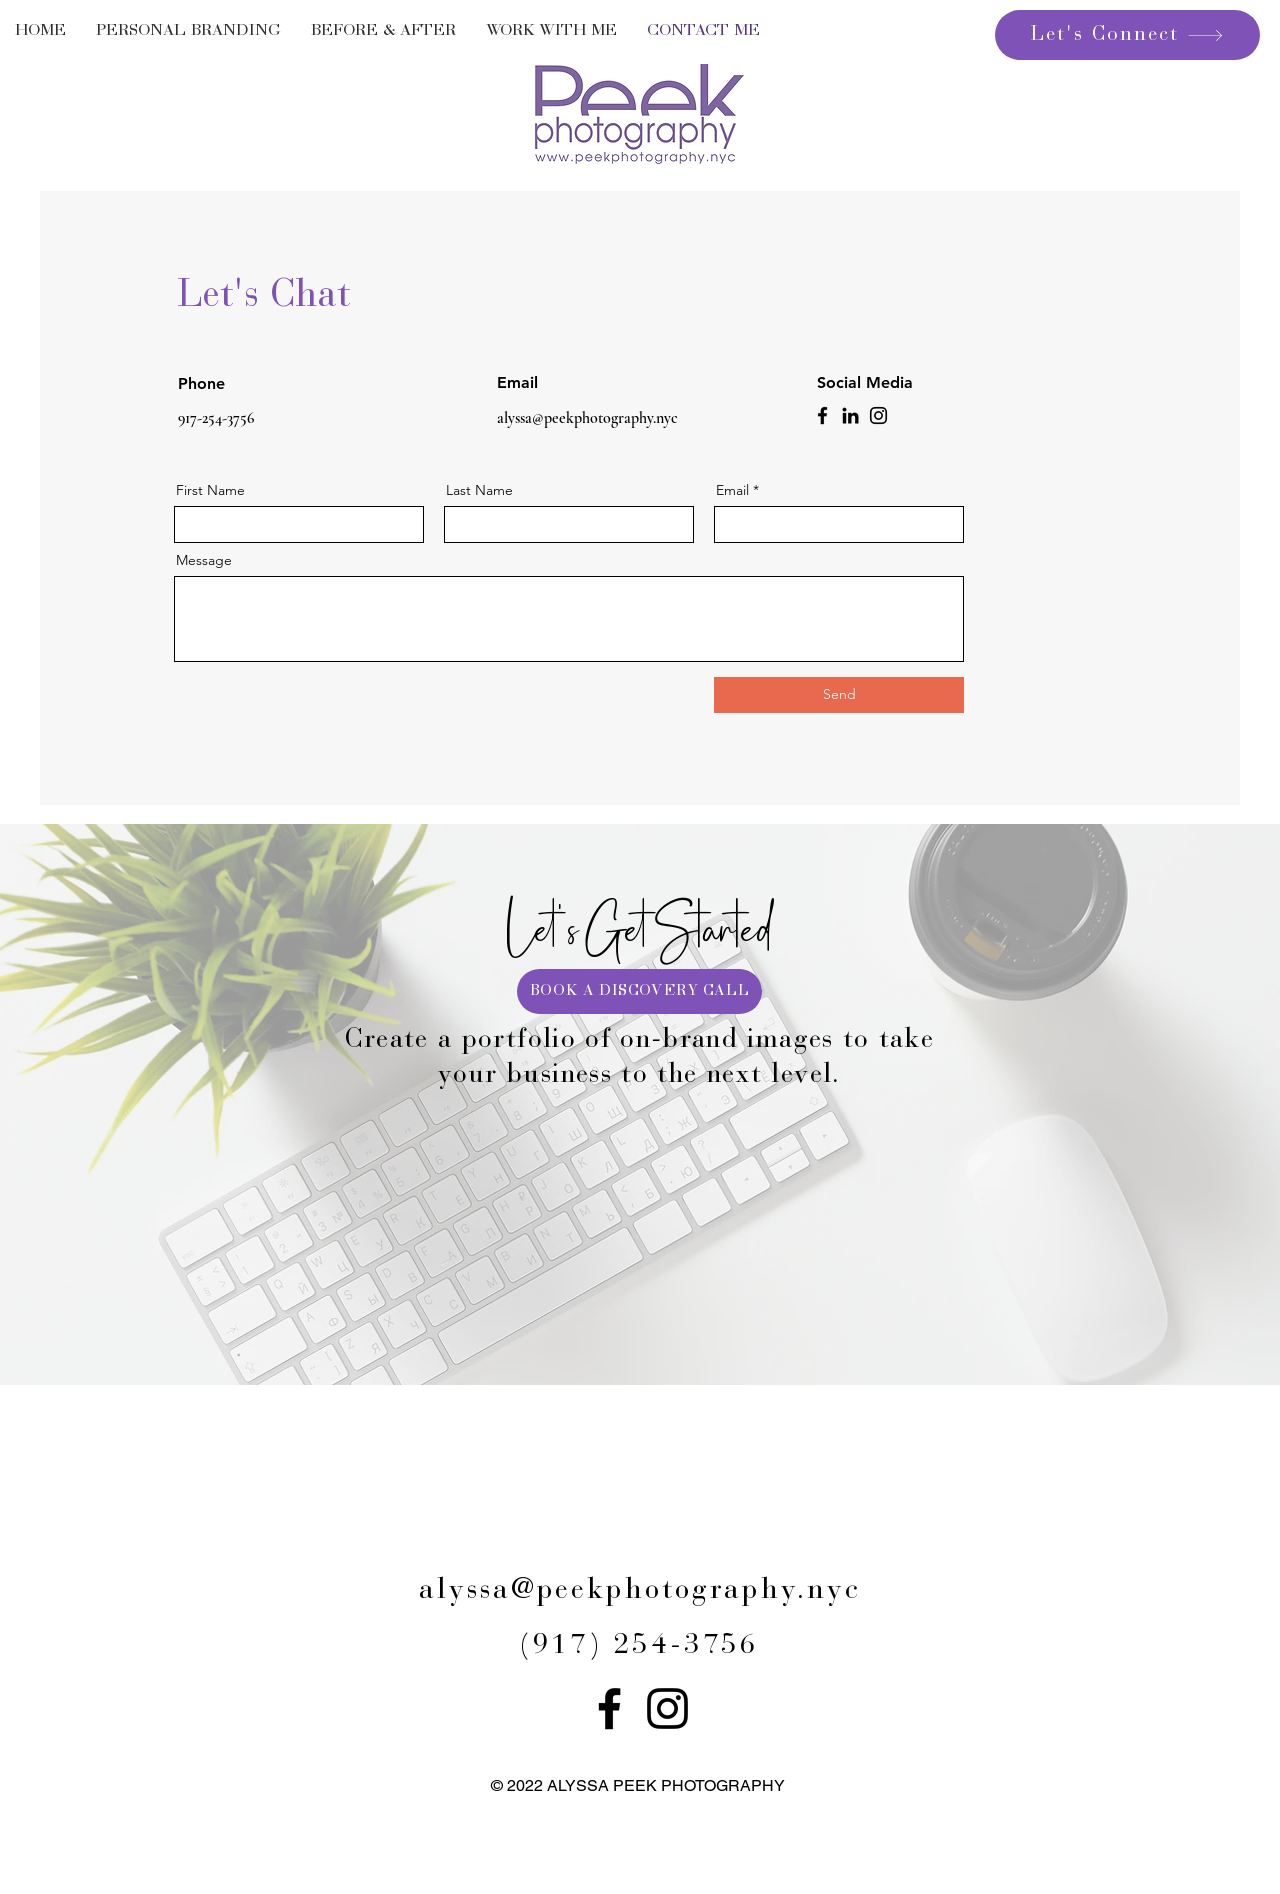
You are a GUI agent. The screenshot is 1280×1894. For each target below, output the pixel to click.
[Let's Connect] (1127, 35)
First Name (210, 490)
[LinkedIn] (850, 415)
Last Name (479, 490)
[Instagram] (878, 415)
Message (204, 560)
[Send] (839, 695)
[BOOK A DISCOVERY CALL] (639, 991)
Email (732, 490)
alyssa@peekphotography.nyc (587, 418)
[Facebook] (822, 415)
